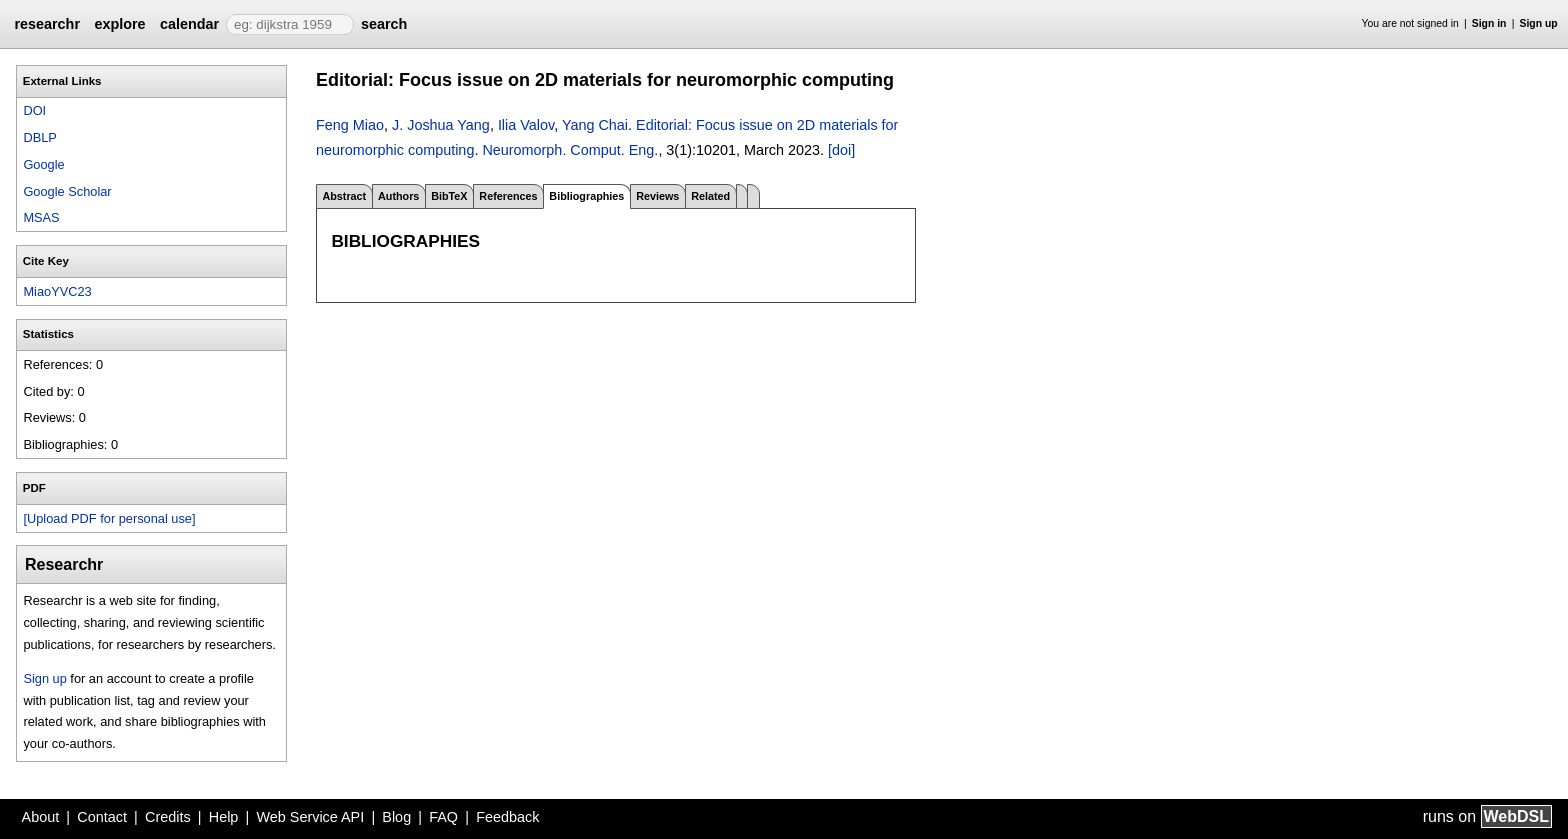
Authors (398, 196)
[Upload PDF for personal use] (109, 518)
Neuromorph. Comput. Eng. (570, 150)
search (384, 24)
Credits (168, 817)
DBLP (39, 137)
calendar (189, 24)
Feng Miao (350, 125)
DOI (34, 110)
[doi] (841, 150)
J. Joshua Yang (441, 125)
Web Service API (310, 817)
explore (119, 24)
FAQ (443, 817)
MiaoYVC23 (57, 291)
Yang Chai (595, 125)
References (508, 196)
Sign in (1489, 23)
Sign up (1539, 23)
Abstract (344, 196)
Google (43, 164)
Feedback (507, 817)
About (41, 817)
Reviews (657, 196)
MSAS (41, 217)
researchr (47, 24)
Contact (102, 817)
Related (710, 196)
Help (224, 817)
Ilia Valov (526, 125)
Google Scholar (67, 191)
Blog (396, 817)
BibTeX (449, 196)
